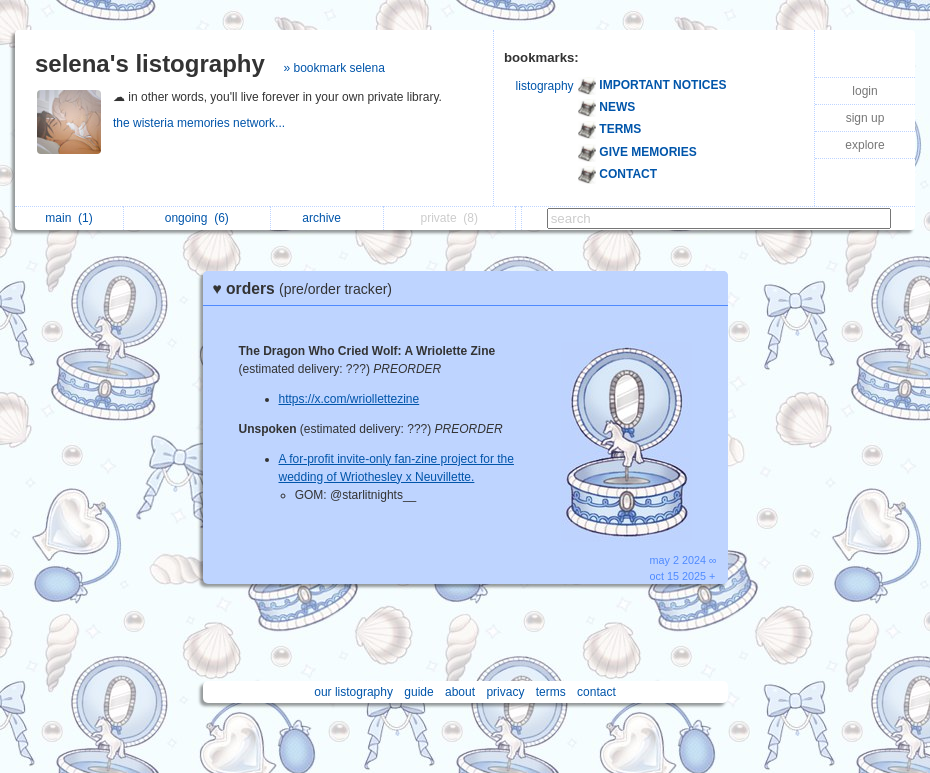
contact (596, 692)
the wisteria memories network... (200, 123)
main (68, 218)
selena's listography (150, 63)
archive (326, 218)
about (460, 692)
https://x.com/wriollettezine (349, 399)
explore (864, 145)
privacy (505, 692)
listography (545, 86)
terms (551, 692)
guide (418, 692)
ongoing (197, 218)
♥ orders (308, 288)
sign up (865, 118)
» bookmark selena (333, 68)
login (864, 91)
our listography (353, 692)
